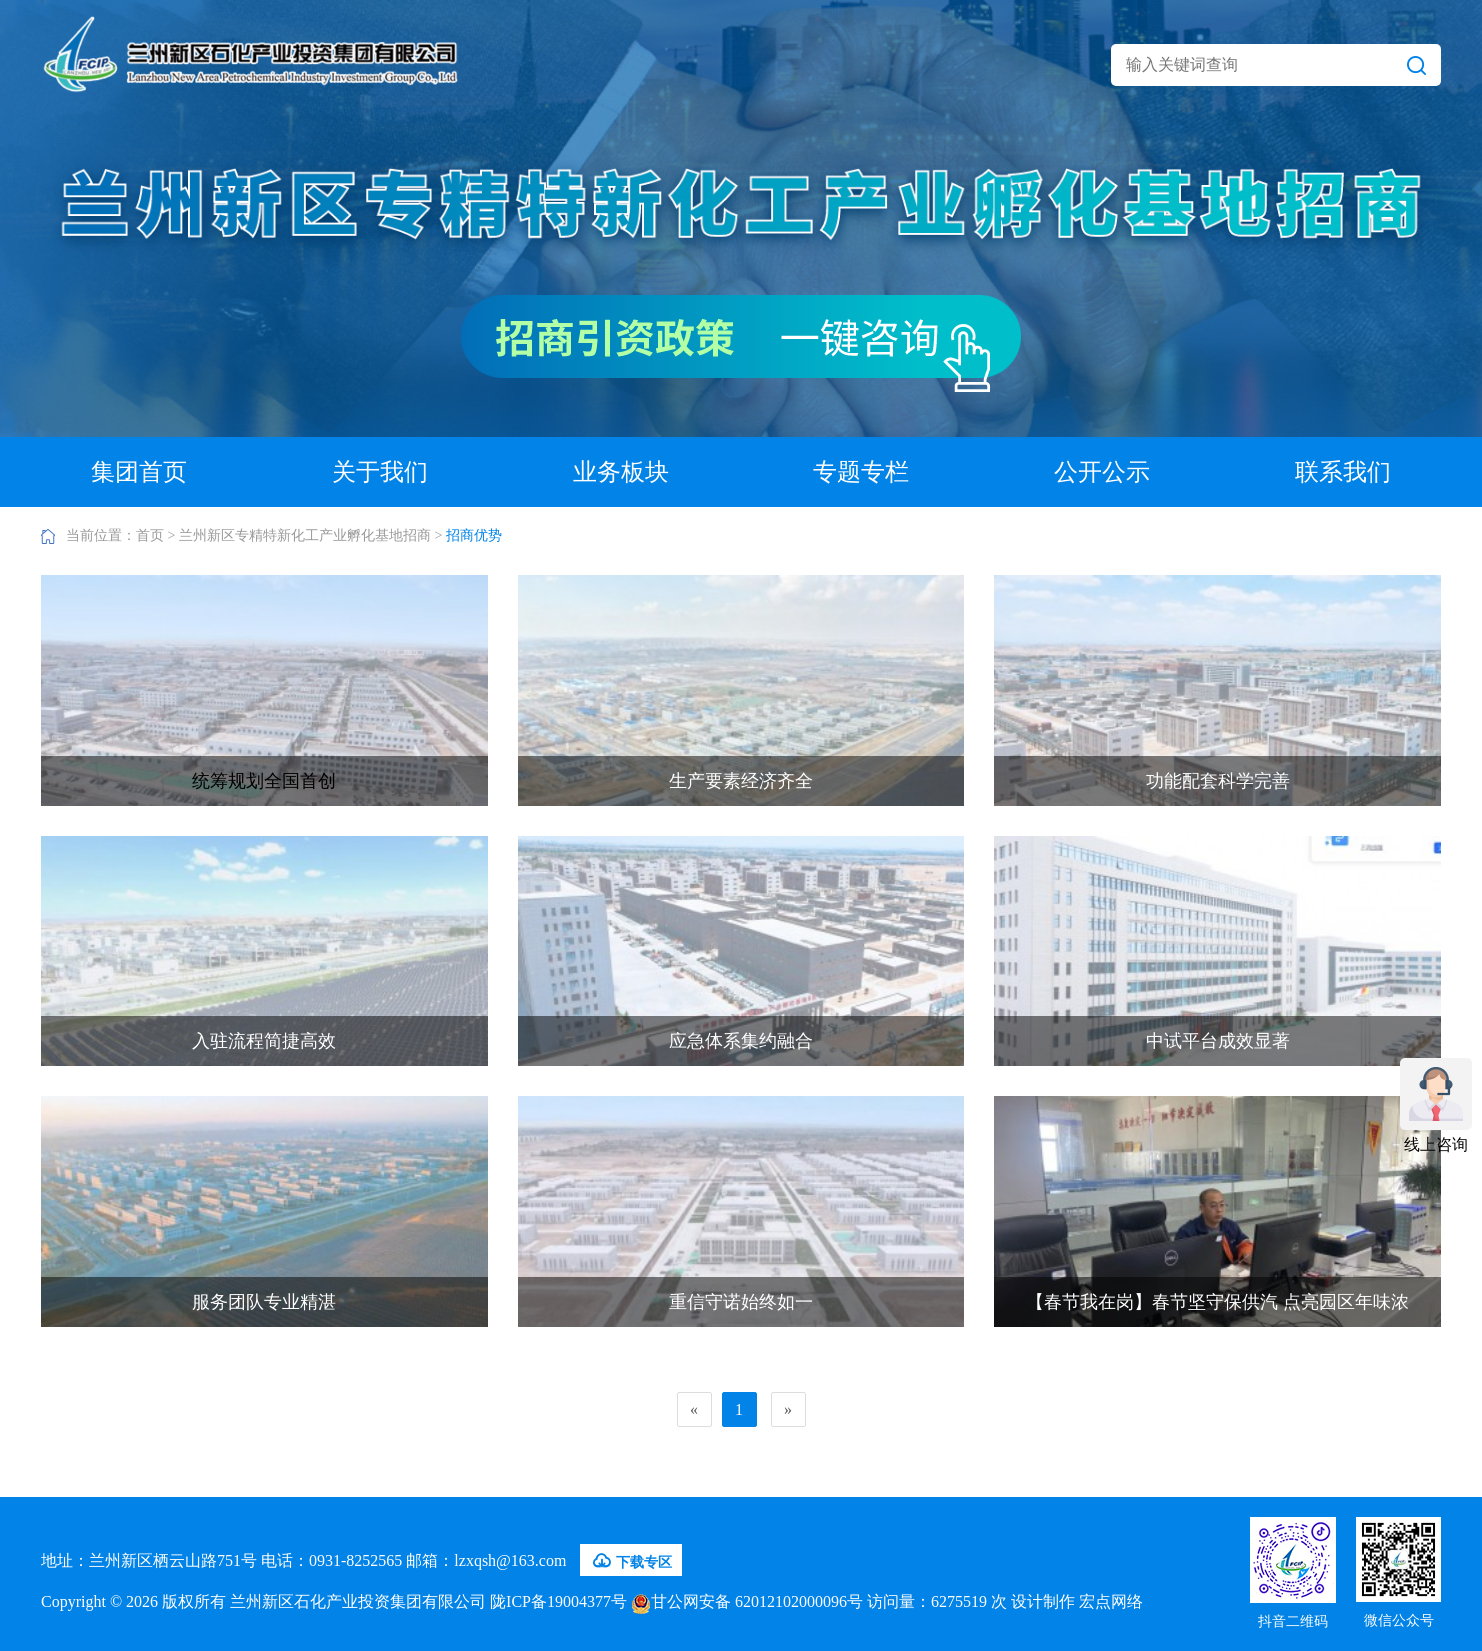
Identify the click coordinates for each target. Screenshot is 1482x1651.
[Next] (788, 1409)
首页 (150, 535)
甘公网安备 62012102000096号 (747, 1601)
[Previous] (694, 1409)
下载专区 (631, 1561)
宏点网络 (1111, 1601)
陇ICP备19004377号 (558, 1601)
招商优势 (474, 535)
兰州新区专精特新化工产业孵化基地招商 (305, 535)
